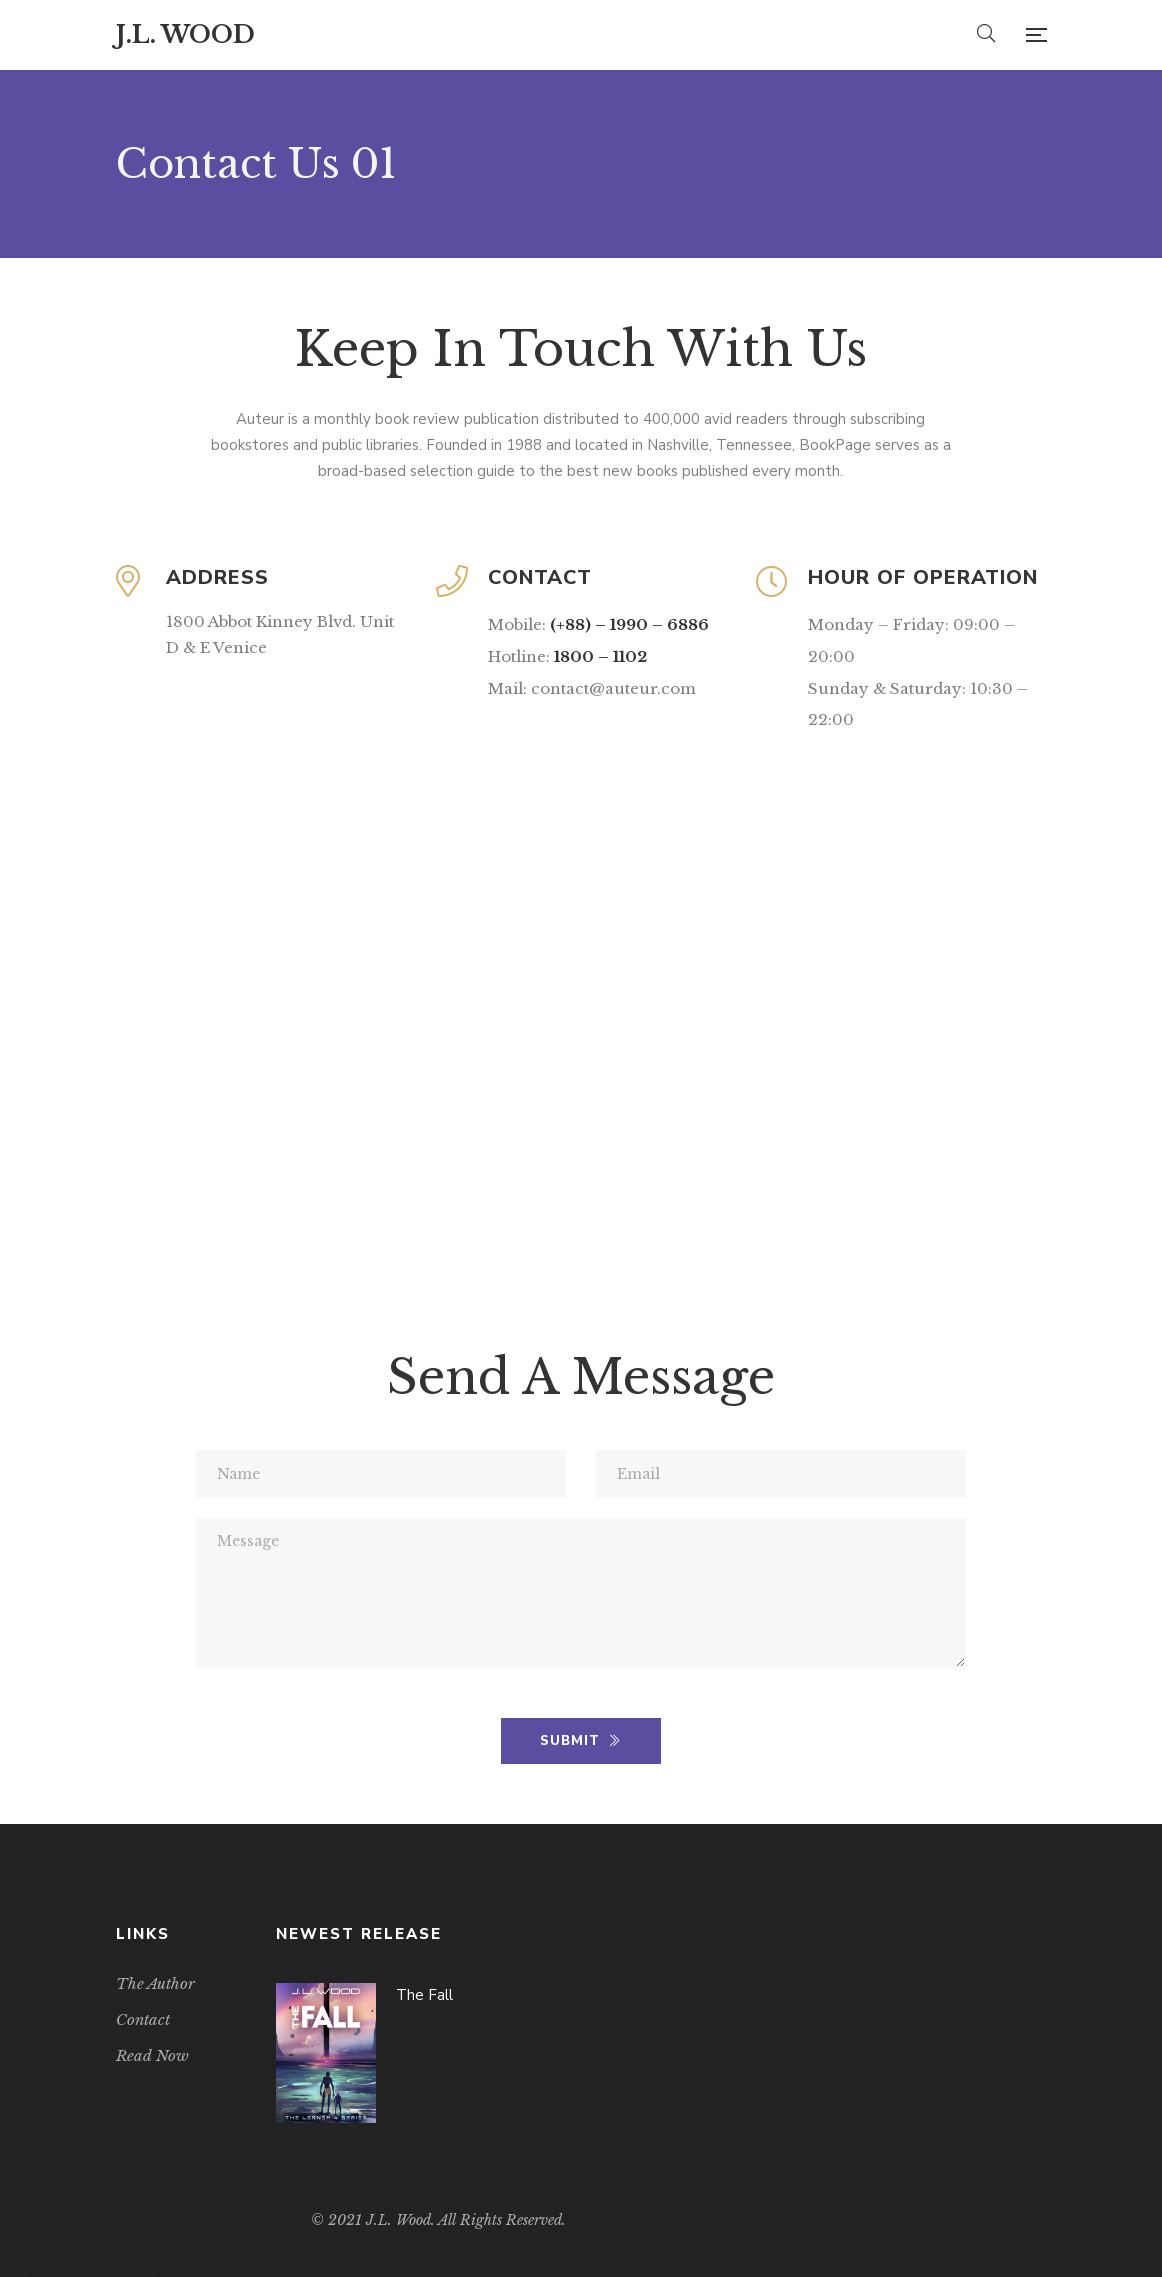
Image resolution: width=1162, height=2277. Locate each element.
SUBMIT (580, 1741)
